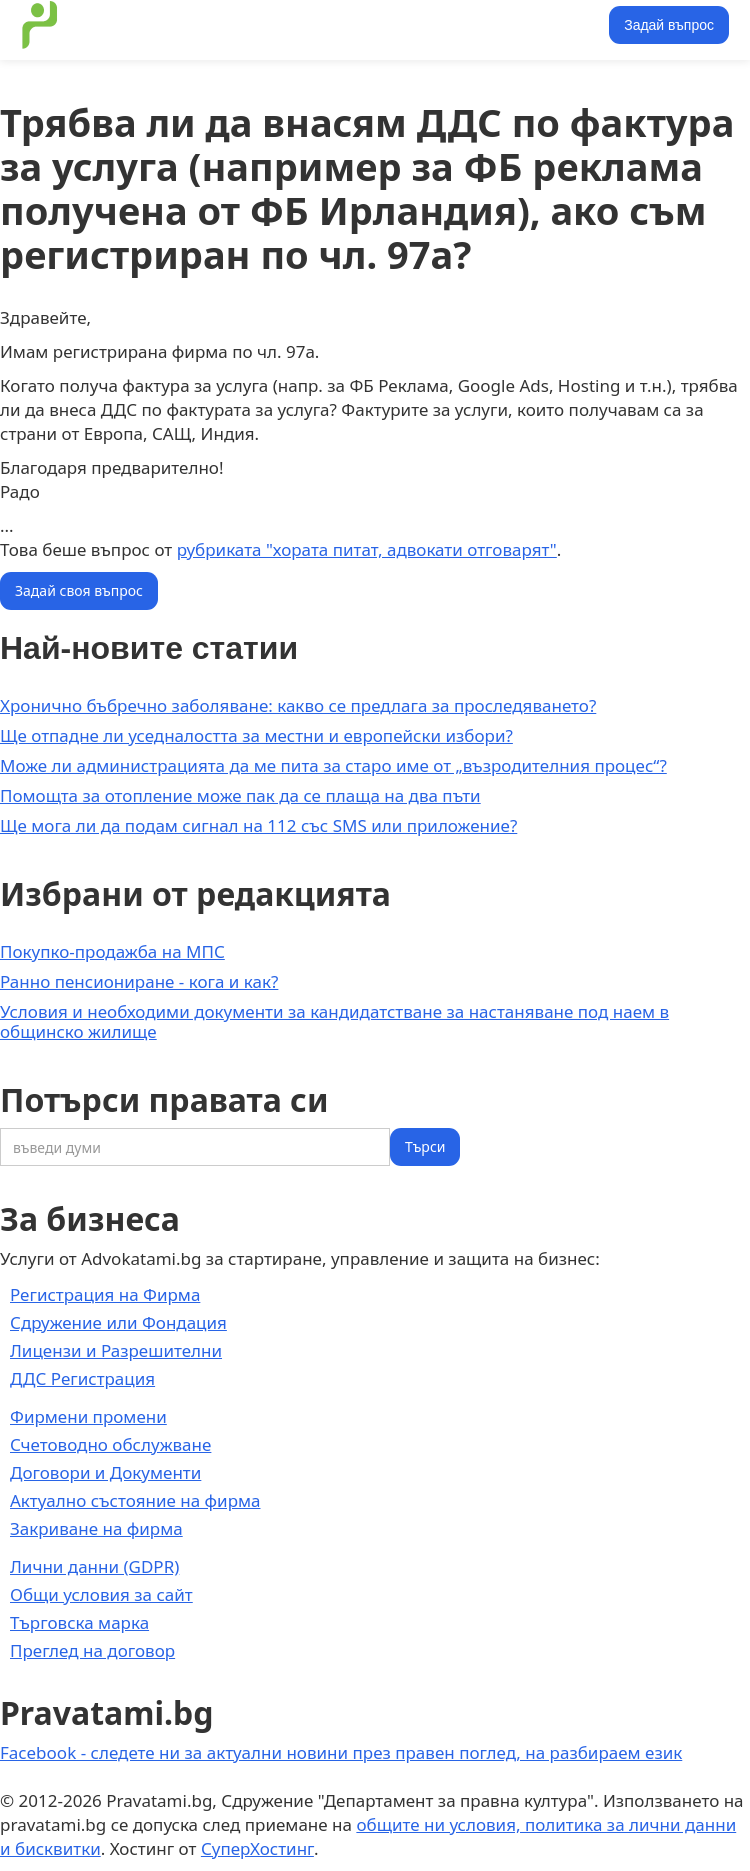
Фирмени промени (88, 1416)
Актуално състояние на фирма (135, 1500)
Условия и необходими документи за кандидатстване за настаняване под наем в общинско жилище (334, 1021)
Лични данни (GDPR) (94, 1566)
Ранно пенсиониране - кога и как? (139, 981)
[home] (35, 25)
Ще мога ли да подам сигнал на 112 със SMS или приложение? (258, 825)
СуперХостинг (257, 1848)
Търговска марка (79, 1622)
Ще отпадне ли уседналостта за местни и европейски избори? (256, 735)
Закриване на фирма (96, 1528)
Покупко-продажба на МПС (112, 951)
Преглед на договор (92, 1650)
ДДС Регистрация (82, 1378)
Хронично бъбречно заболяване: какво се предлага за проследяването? (298, 705)
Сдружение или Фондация (118, 1322)
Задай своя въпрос (79, 590)
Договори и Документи (105, 1472)
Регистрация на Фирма (105, 1294)
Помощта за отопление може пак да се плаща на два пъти (240, 795)
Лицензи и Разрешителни (116, 1350)
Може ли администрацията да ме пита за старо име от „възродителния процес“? (333, 765)
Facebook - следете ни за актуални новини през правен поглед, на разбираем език (341, 1752)
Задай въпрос (669, 25)
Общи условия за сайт (101, 1594)
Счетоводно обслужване (110, 1444)
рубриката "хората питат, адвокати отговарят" (367, 549)
